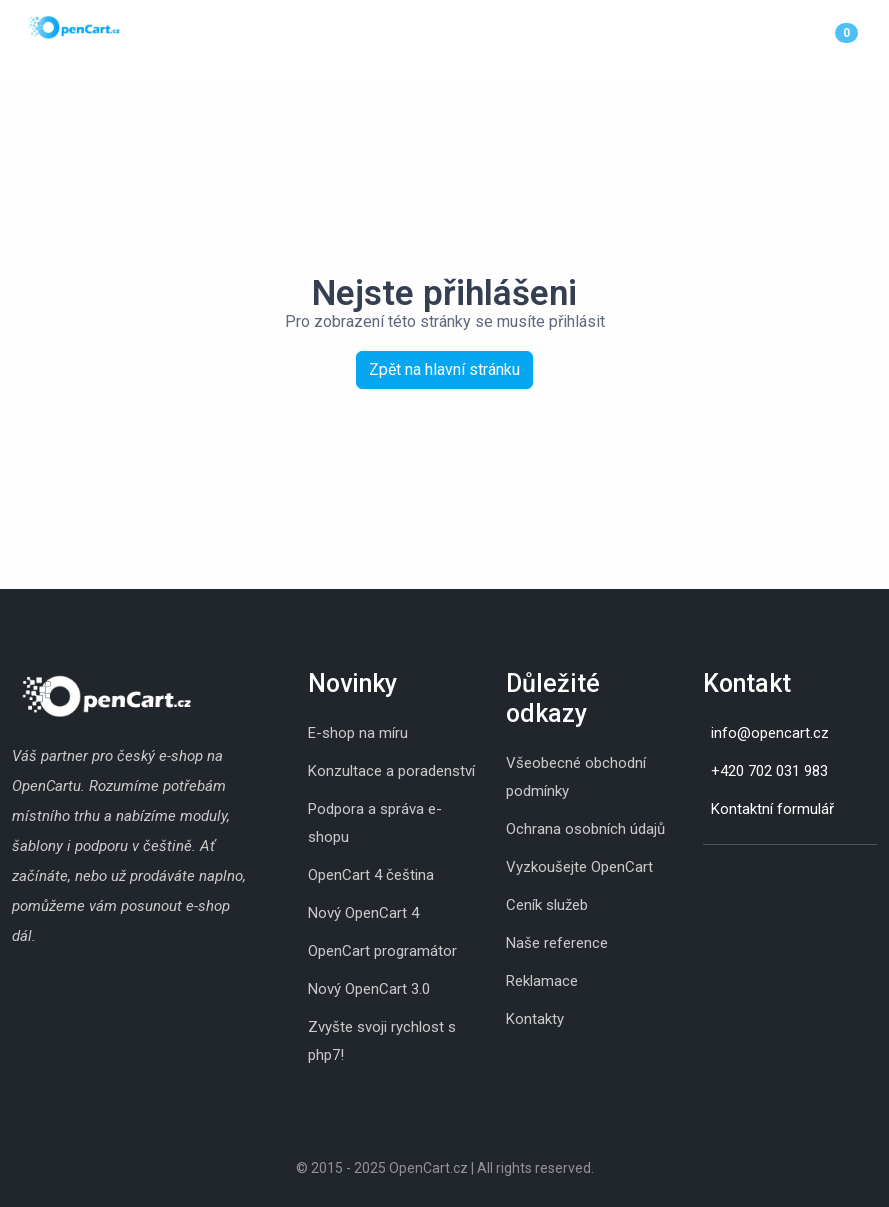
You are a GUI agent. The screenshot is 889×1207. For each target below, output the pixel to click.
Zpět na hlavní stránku (444, 369)
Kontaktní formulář (772, 809)
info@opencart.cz (770, 733)
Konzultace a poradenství (391, 771)
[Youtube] (763, 876)
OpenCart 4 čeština (371, 875)
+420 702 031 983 (769, 771)
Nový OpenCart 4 (363, 913)
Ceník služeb (547, 905)
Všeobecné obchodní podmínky (576, 777)
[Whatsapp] (743, 876)
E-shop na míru (358, 733)
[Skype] (723, 876)
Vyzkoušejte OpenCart (579, 867)
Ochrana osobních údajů (585, 829)
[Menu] (872, 32)
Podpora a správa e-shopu (375, 823)
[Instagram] (703, 876)
